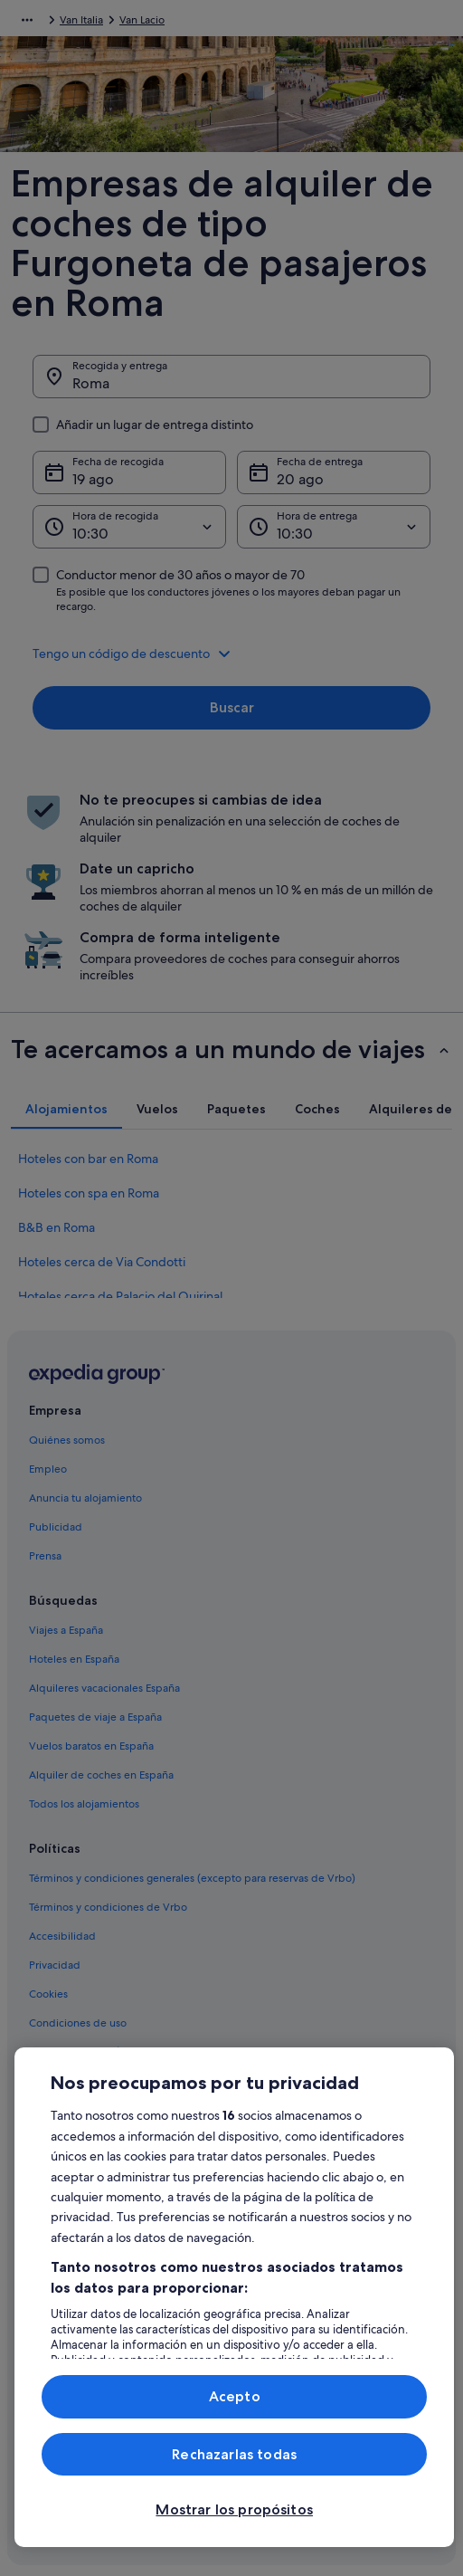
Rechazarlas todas (234, 2454)
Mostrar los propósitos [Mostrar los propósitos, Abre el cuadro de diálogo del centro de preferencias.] (234, 2509)
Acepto (234, 2396)
